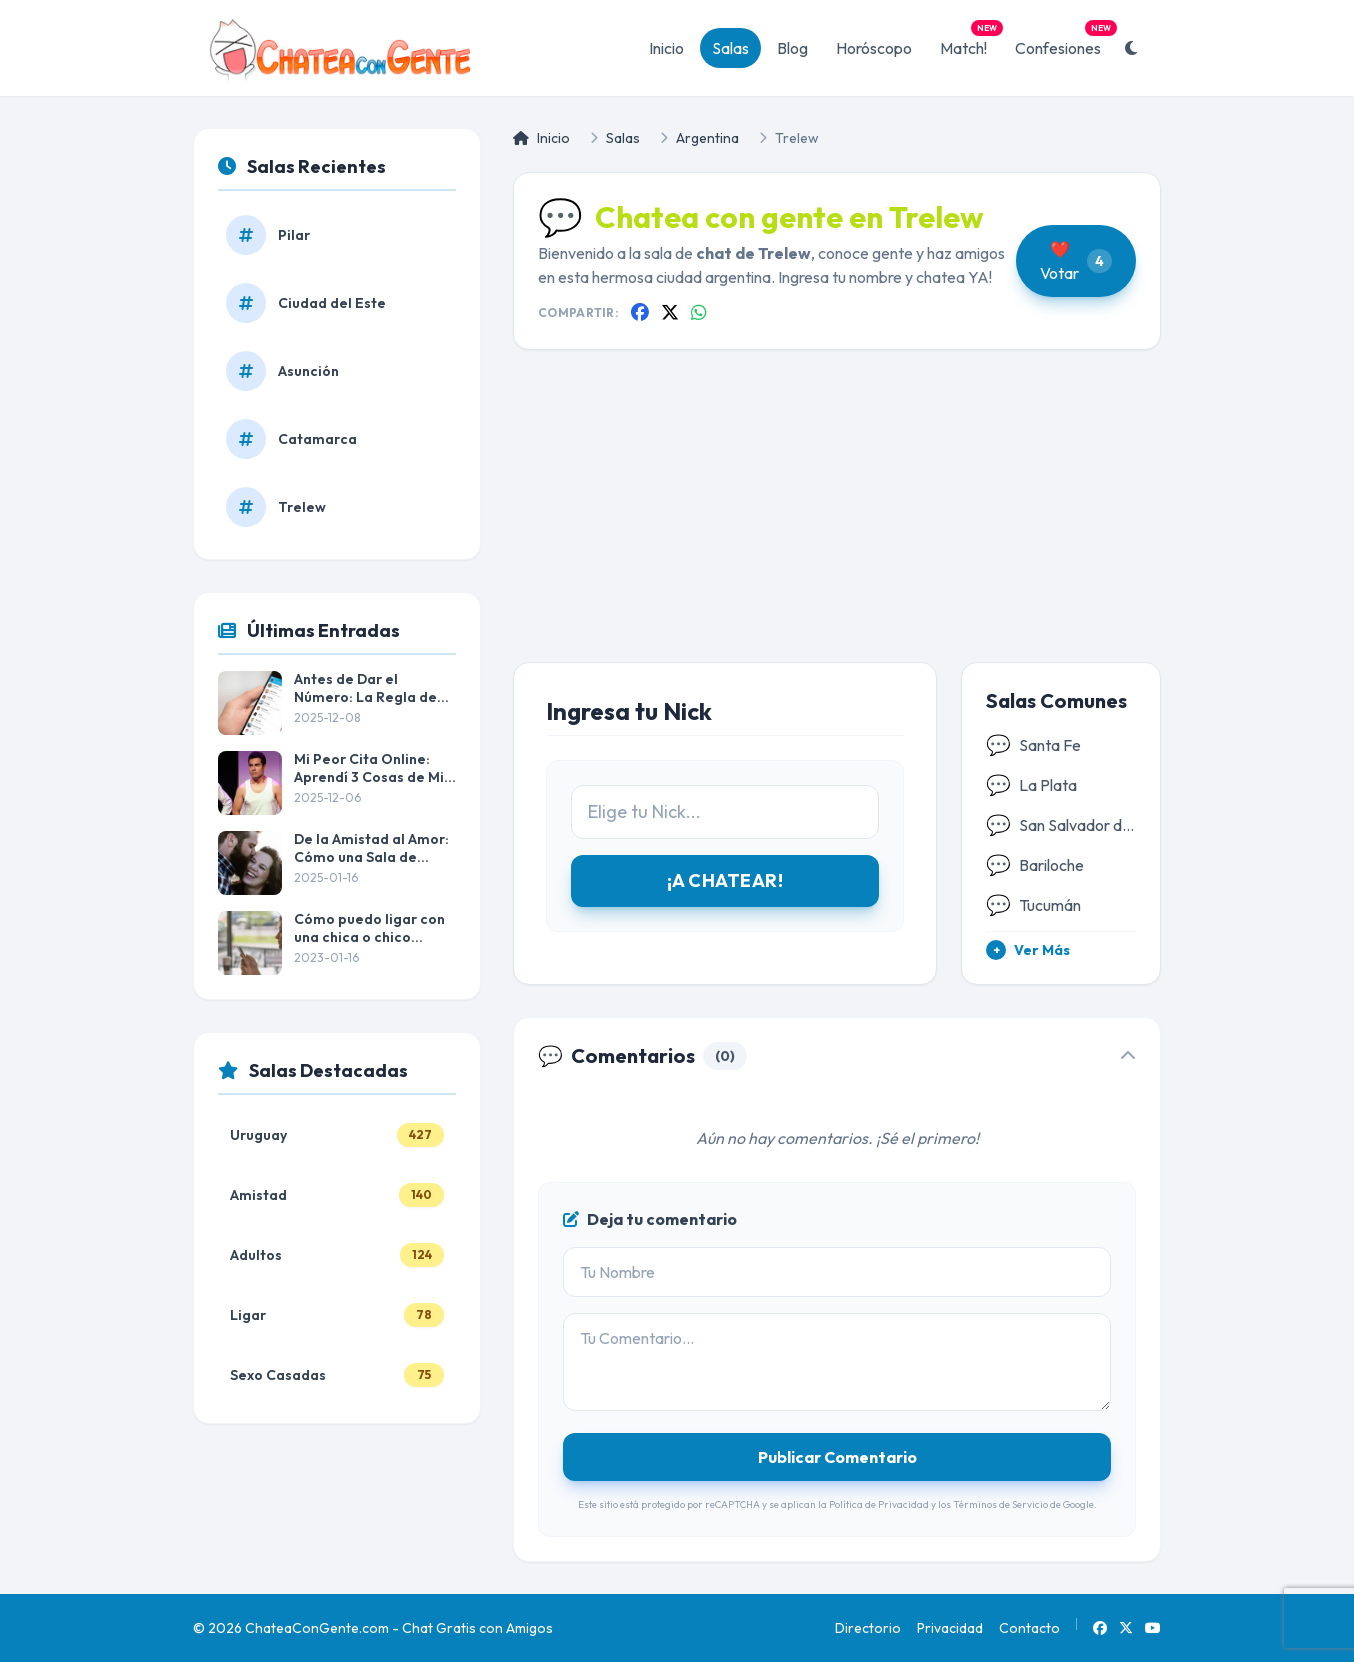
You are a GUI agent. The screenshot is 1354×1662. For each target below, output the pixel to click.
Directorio (868, 1628)
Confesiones (1064, 43)
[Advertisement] (837, 522)
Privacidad (950, 1628)
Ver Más (1028, 950)
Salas (730, 48)
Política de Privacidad (879, 1504)
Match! (969, 43)
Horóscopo (874, 48)
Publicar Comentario (837, 1457)
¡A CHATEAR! (725, 880)
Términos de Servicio (1000, 1504)
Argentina (707, 138)
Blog (792, 48)
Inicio (666, 48)
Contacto (1029, 1628)
